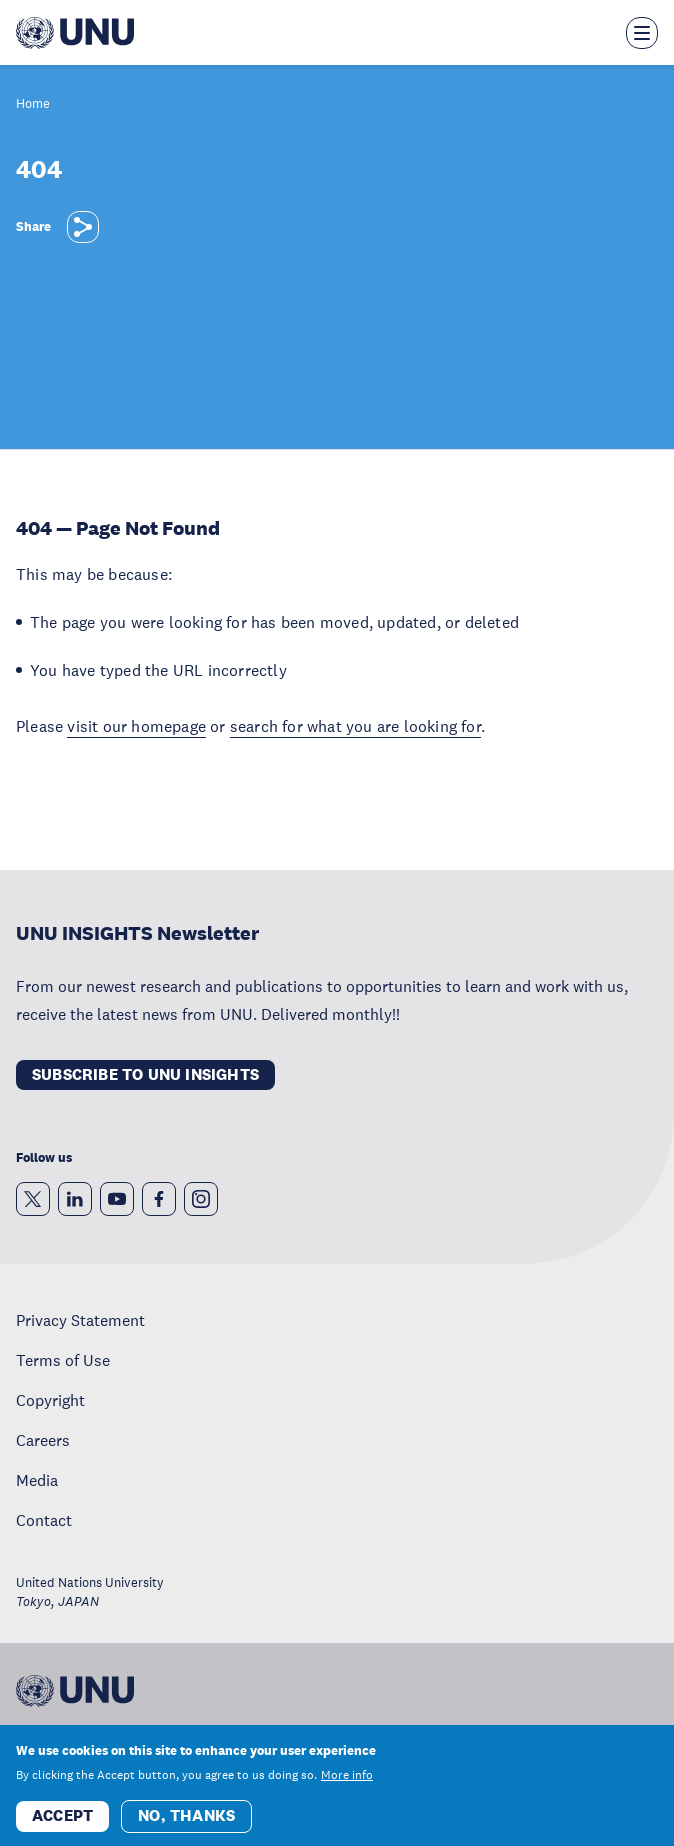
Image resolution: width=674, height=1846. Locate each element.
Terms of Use (63, 1360)
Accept (62, 1825)
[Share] (83, 227)
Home (33, 104)
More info (347, 1785)
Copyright (50, 1400)
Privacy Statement (80, 1320)
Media (37, 1480)
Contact (44, 1520)
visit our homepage (136, 726)
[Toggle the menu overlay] (642, 33)
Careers (43, 1440)
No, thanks (186, 1825)
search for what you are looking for (355, 726)
